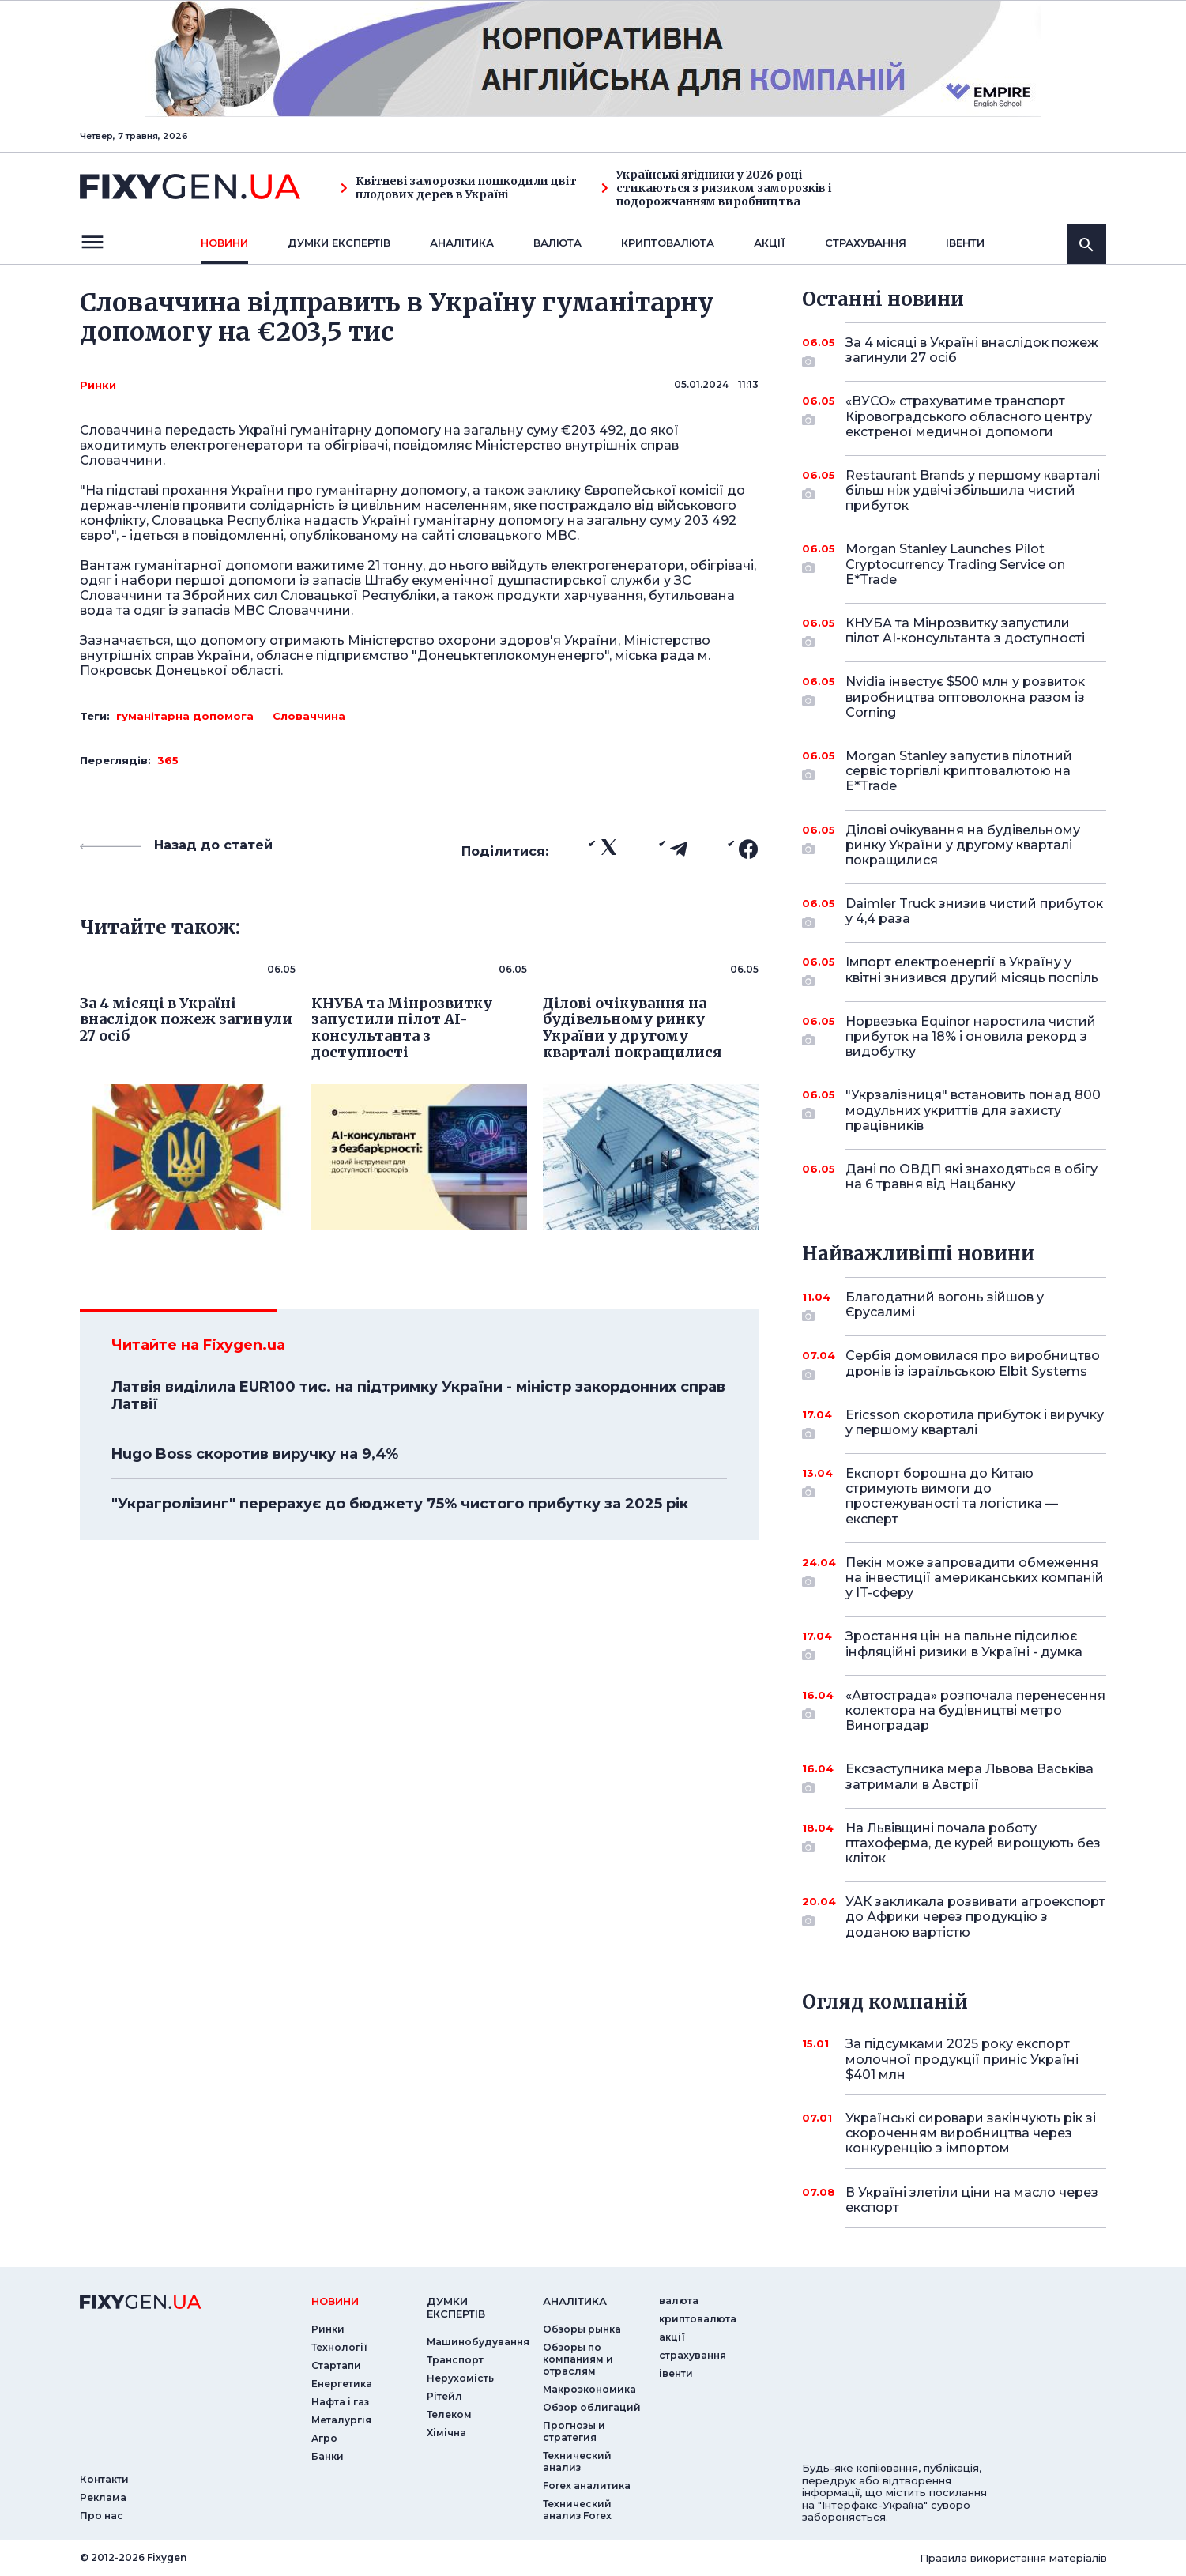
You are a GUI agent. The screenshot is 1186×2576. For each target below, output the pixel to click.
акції (769, 242)
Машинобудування (478, 2342)
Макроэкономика (589, 2389)
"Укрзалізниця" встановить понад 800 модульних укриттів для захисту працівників (973, 1109)
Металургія (341, 2420)
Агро (324, 2438)
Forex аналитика (587, 2485)
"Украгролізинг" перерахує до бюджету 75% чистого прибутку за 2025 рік (399, 1503)
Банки (327, 2456)
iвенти (965, 242)
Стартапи (336, 2365)
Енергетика (341, 2384)
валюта (557, 242)
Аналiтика (462, 242)
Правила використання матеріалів (1013, 2558)
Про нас (101, 2515)
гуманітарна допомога (185, 716)
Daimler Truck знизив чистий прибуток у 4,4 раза (974, 912)
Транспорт (455, 2360)
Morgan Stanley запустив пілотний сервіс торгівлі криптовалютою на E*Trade (958, 770)
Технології (339, 2347)
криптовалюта (667, 242)
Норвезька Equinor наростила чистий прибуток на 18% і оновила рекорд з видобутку (970, 1036)
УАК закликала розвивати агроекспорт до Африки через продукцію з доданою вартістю (975, 1916)
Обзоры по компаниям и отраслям (578, 2359)
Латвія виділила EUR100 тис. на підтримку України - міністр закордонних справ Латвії (418, 1395)
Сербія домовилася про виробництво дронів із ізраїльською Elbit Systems (972, 1364)
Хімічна (446, 2433)
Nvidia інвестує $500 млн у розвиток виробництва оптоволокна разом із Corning (965, 696)
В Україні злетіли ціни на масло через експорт (971, 2200)
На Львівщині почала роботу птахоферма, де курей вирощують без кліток (973, 1843)
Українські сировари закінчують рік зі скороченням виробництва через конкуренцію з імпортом (970, 2133)
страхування (865, 242)
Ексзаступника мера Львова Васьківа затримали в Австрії (969, 1777)
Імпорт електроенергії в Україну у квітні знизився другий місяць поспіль (971, 971)
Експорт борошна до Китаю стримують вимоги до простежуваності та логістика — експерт (954, 1496)
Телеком (449, 2414)
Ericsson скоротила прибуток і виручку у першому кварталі (974, 1423)
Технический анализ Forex (577, 2509)
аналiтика (575, 2301)
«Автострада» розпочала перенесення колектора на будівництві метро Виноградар (975, 1710)
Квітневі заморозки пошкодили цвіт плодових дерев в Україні (459, 188)
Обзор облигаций (592, 2407)
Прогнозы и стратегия (574, 2431)
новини (224, 242)
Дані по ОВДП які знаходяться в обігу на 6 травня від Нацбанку (971, 1177)
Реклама (103, 2497)
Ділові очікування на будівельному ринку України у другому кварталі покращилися (962, 845)
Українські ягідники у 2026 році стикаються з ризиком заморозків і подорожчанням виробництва (716, 188)
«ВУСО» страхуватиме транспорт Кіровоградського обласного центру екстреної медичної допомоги (968, 416)
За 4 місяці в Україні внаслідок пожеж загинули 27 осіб (971, 351)
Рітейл (444, 2396)
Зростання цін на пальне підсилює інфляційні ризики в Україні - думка (963, 1645)
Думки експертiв (339, 242)
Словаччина (309, 716)
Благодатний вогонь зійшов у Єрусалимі (954, 1306)
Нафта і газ (340, 2402)
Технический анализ (577, 2461)
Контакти (104, 2479)
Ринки (98, 384)
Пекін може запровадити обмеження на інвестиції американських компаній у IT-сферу (974, 1577)
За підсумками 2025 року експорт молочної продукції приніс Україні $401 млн (962, 2058)
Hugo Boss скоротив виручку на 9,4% (254, 1454)
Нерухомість (460, 2378)
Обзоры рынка (582, 2329)
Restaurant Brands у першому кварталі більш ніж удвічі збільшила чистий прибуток (972, 490)
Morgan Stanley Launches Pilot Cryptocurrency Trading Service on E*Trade (955, 563)
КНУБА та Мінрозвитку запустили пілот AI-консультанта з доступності (965, 632)
